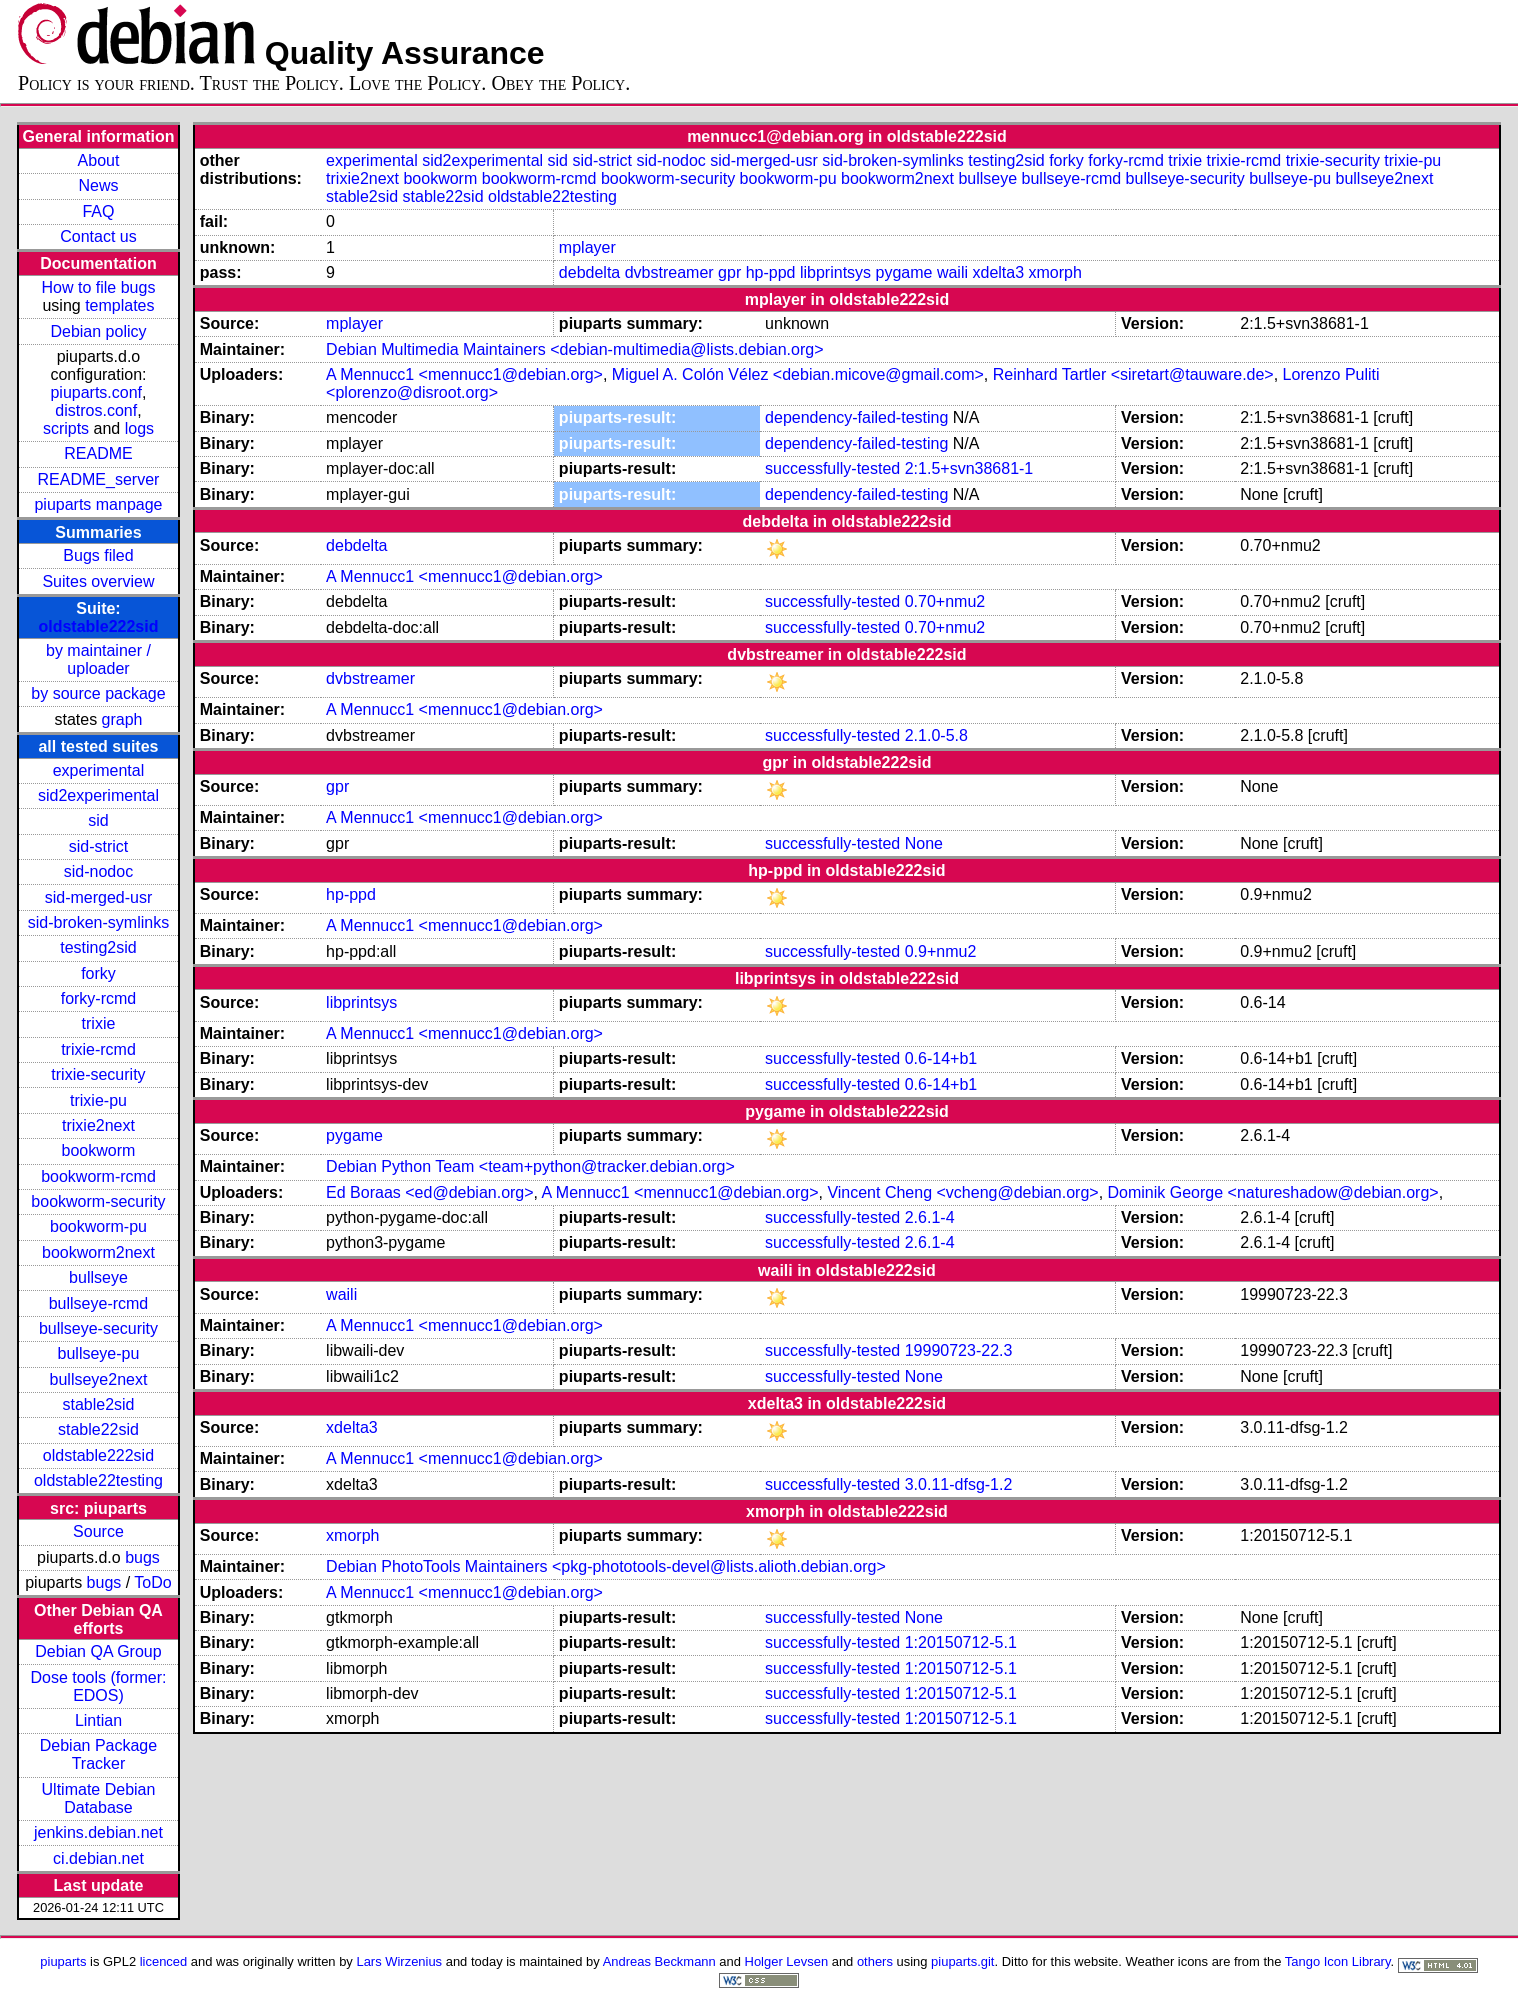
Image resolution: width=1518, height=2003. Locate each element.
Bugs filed (98, 555)
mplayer (587, 247)
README (98, 453)
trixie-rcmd (98, 1049)
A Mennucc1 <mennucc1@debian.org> (464, 374)
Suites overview (98, 581)
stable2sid (98, 1404)
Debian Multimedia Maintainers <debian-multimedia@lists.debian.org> (574, 349)
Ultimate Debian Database (99, 1798)
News (98, 185)
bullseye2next (99, 1379)
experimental (99, 770)
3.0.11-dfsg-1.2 (959, 1484)
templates (119, 305)
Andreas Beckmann (659, 1961)
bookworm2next (98, 1252)
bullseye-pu (99, 1353)
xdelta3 (998, 272)
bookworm (99, 1150)
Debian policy (98, 331)
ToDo (152, 1582)
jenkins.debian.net (98, 1832)
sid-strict (99, 846)
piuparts (63, 1961)
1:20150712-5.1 (961, 1642)
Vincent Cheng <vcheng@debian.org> (962, 1192)
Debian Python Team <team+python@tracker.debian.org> (530, 1166)
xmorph (1055, 272)
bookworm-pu (98, 1226)
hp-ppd (771, 272)
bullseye (98, 1277)
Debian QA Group (98, 1651)
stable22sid (98, 1429)
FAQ (98, 211)
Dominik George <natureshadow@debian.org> (1273, 1192)
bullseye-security (98, 1328)
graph (122, 719)
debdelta (589, 272)
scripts (66, 428)
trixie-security (98, 1074)
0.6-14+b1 (941, 1058)
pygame (904, 272)
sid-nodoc (98, 871)
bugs (142, 1557)
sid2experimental (98, 795)
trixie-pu (98, 1100)
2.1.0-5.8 (936, 735)
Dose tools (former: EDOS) (98, 1686)
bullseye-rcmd (99, 1303)
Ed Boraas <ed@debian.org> (430, 1192)
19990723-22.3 (959, 1350)
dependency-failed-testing (856, 417)
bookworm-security (98, 1201)
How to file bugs (99, 287)
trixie (99, 1023)
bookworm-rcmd (98, 1176)
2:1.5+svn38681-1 (969, 468)
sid (98, 820)
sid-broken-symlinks (98, 922)
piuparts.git (962, 1961)
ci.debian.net (98, 1858)
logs (139, 428)
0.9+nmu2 (941, 951)
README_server (99, 479)
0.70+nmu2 (945, 601)
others (875, 1961)
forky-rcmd (99, 998)
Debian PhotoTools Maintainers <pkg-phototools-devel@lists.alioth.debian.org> (606, 1566)
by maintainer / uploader (98, 659)
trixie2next (98, 1125)
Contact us (98, 236)
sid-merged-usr (99, 897)
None (924, 843)
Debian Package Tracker (98, 1754)
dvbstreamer (669, 272)
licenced (164, 1961)
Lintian (98, 1720)
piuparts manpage (98, 504)
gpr (729, 272)
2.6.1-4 (930, 1217)
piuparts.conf (96, 392)
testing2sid (98, 947)
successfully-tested (832, 468)
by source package (98, 693)
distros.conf (96, 410)
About (99, 160)
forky (98, 973)
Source (98, 1531)
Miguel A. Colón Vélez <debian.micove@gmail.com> (798, 374)
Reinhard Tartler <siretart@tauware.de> (1133, 374)
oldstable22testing (98, 1480)
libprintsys (835, 272)
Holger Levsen (787, 1961)
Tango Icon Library (1338, 1961)
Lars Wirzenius (399, 1961)
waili (952, 272)
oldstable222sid (98, 626)
